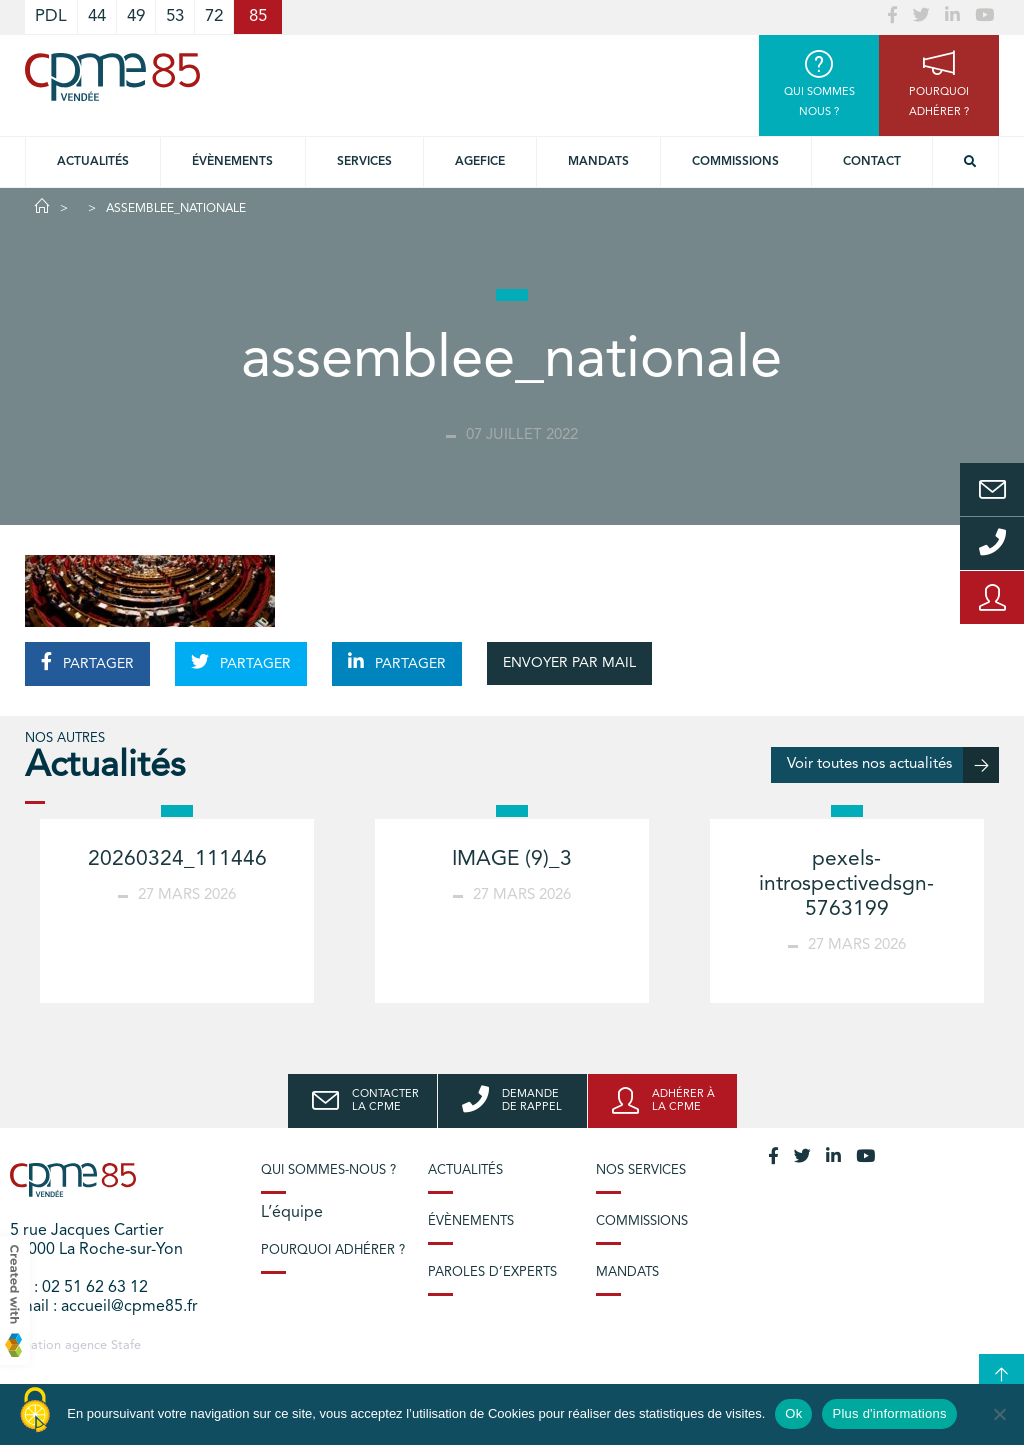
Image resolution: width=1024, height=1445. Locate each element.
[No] (999, 1414)
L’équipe (292, 1213)
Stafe (126, 1345)
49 (136, 16)
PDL (51, 16)
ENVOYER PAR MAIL (569, 663)
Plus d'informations (889, 1413)
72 (214, 16)
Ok (793, 1413)
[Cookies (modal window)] (35, 1411)
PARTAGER (87, 662)
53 (175, 16)
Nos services (641, 1170)
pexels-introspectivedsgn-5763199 (846, 884)
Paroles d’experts (492, 1272)
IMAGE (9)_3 (512, 859)
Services (364, 162)
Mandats (598, 162)
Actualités (93, 162)
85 (258, 16)
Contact (872, 162)
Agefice (480, 162)
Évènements (232, 162)
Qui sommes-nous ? (328, 1170)
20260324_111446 (177, 859)
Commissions (735, 162)
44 (97, 16)
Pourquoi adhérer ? (333, 1250)
